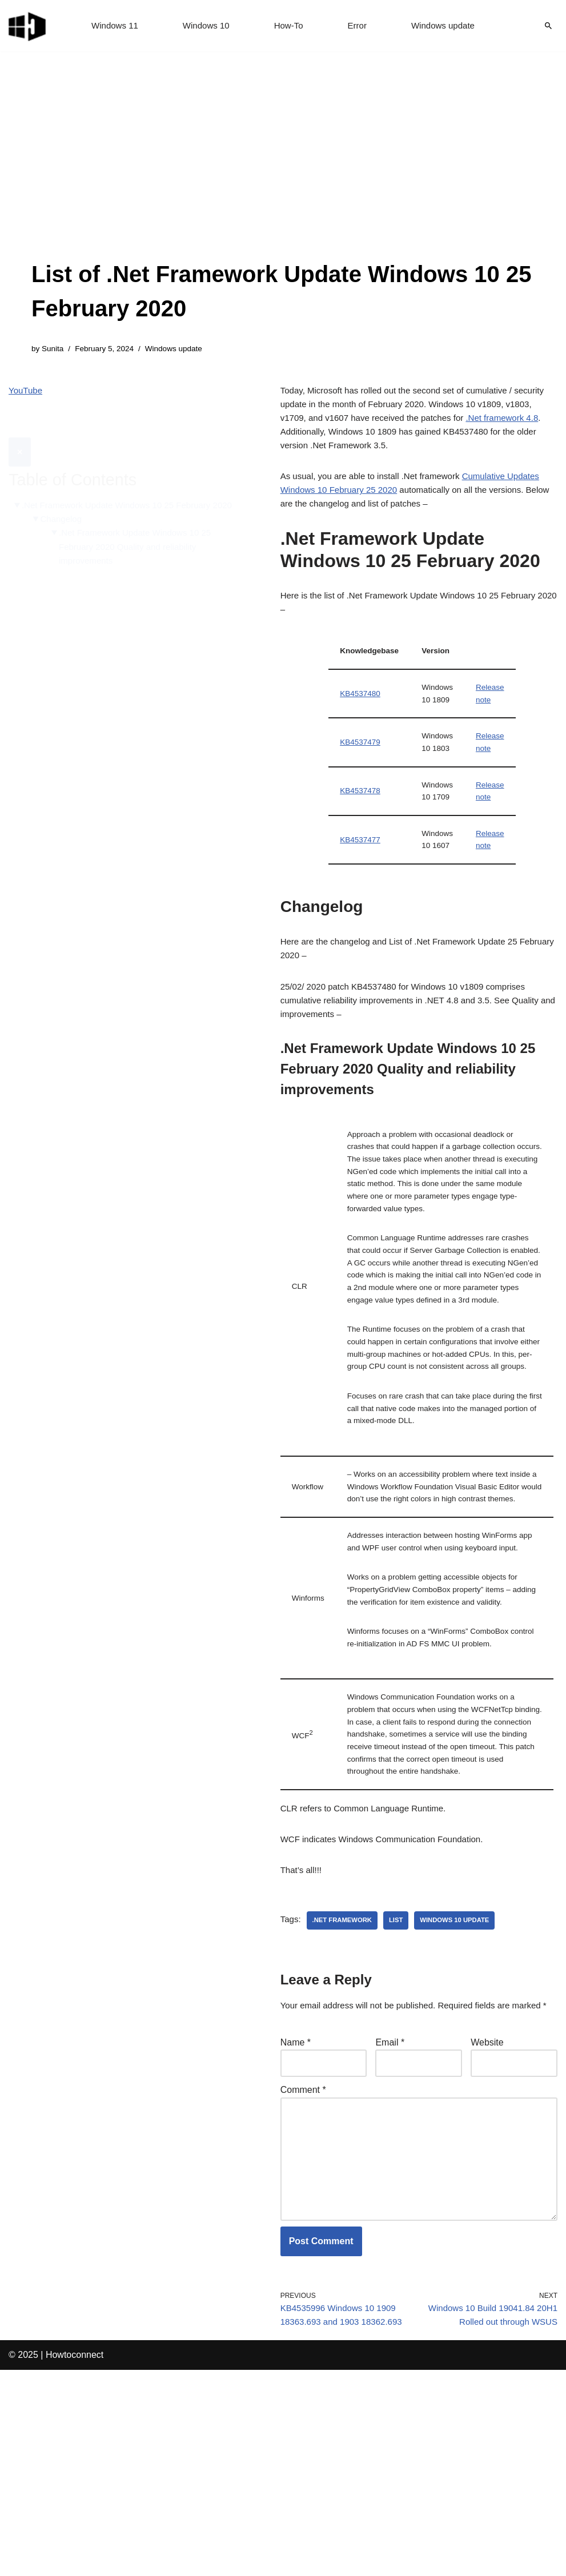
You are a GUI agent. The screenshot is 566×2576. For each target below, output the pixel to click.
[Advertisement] (283, 171)
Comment (303, 2276)
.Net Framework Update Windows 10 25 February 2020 (122, 487)
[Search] (548, 25)
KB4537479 (361, 768)
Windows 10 (203, 26)
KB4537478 (361, 820)
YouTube (27, 392)
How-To (289, 26)
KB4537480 (361, 716)
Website (487, 2226)
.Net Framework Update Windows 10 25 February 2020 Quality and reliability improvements (142, 538)
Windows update (447, 26)
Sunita (54, 349)
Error (359, 26)
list (401, 2086)
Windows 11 (109, 26)
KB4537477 (361, 872)
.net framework (345, 2086)
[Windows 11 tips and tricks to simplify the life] (28, 25)
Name (295, 2226)
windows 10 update (463, 2086)
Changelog (64, 509)
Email (389, 2226)
